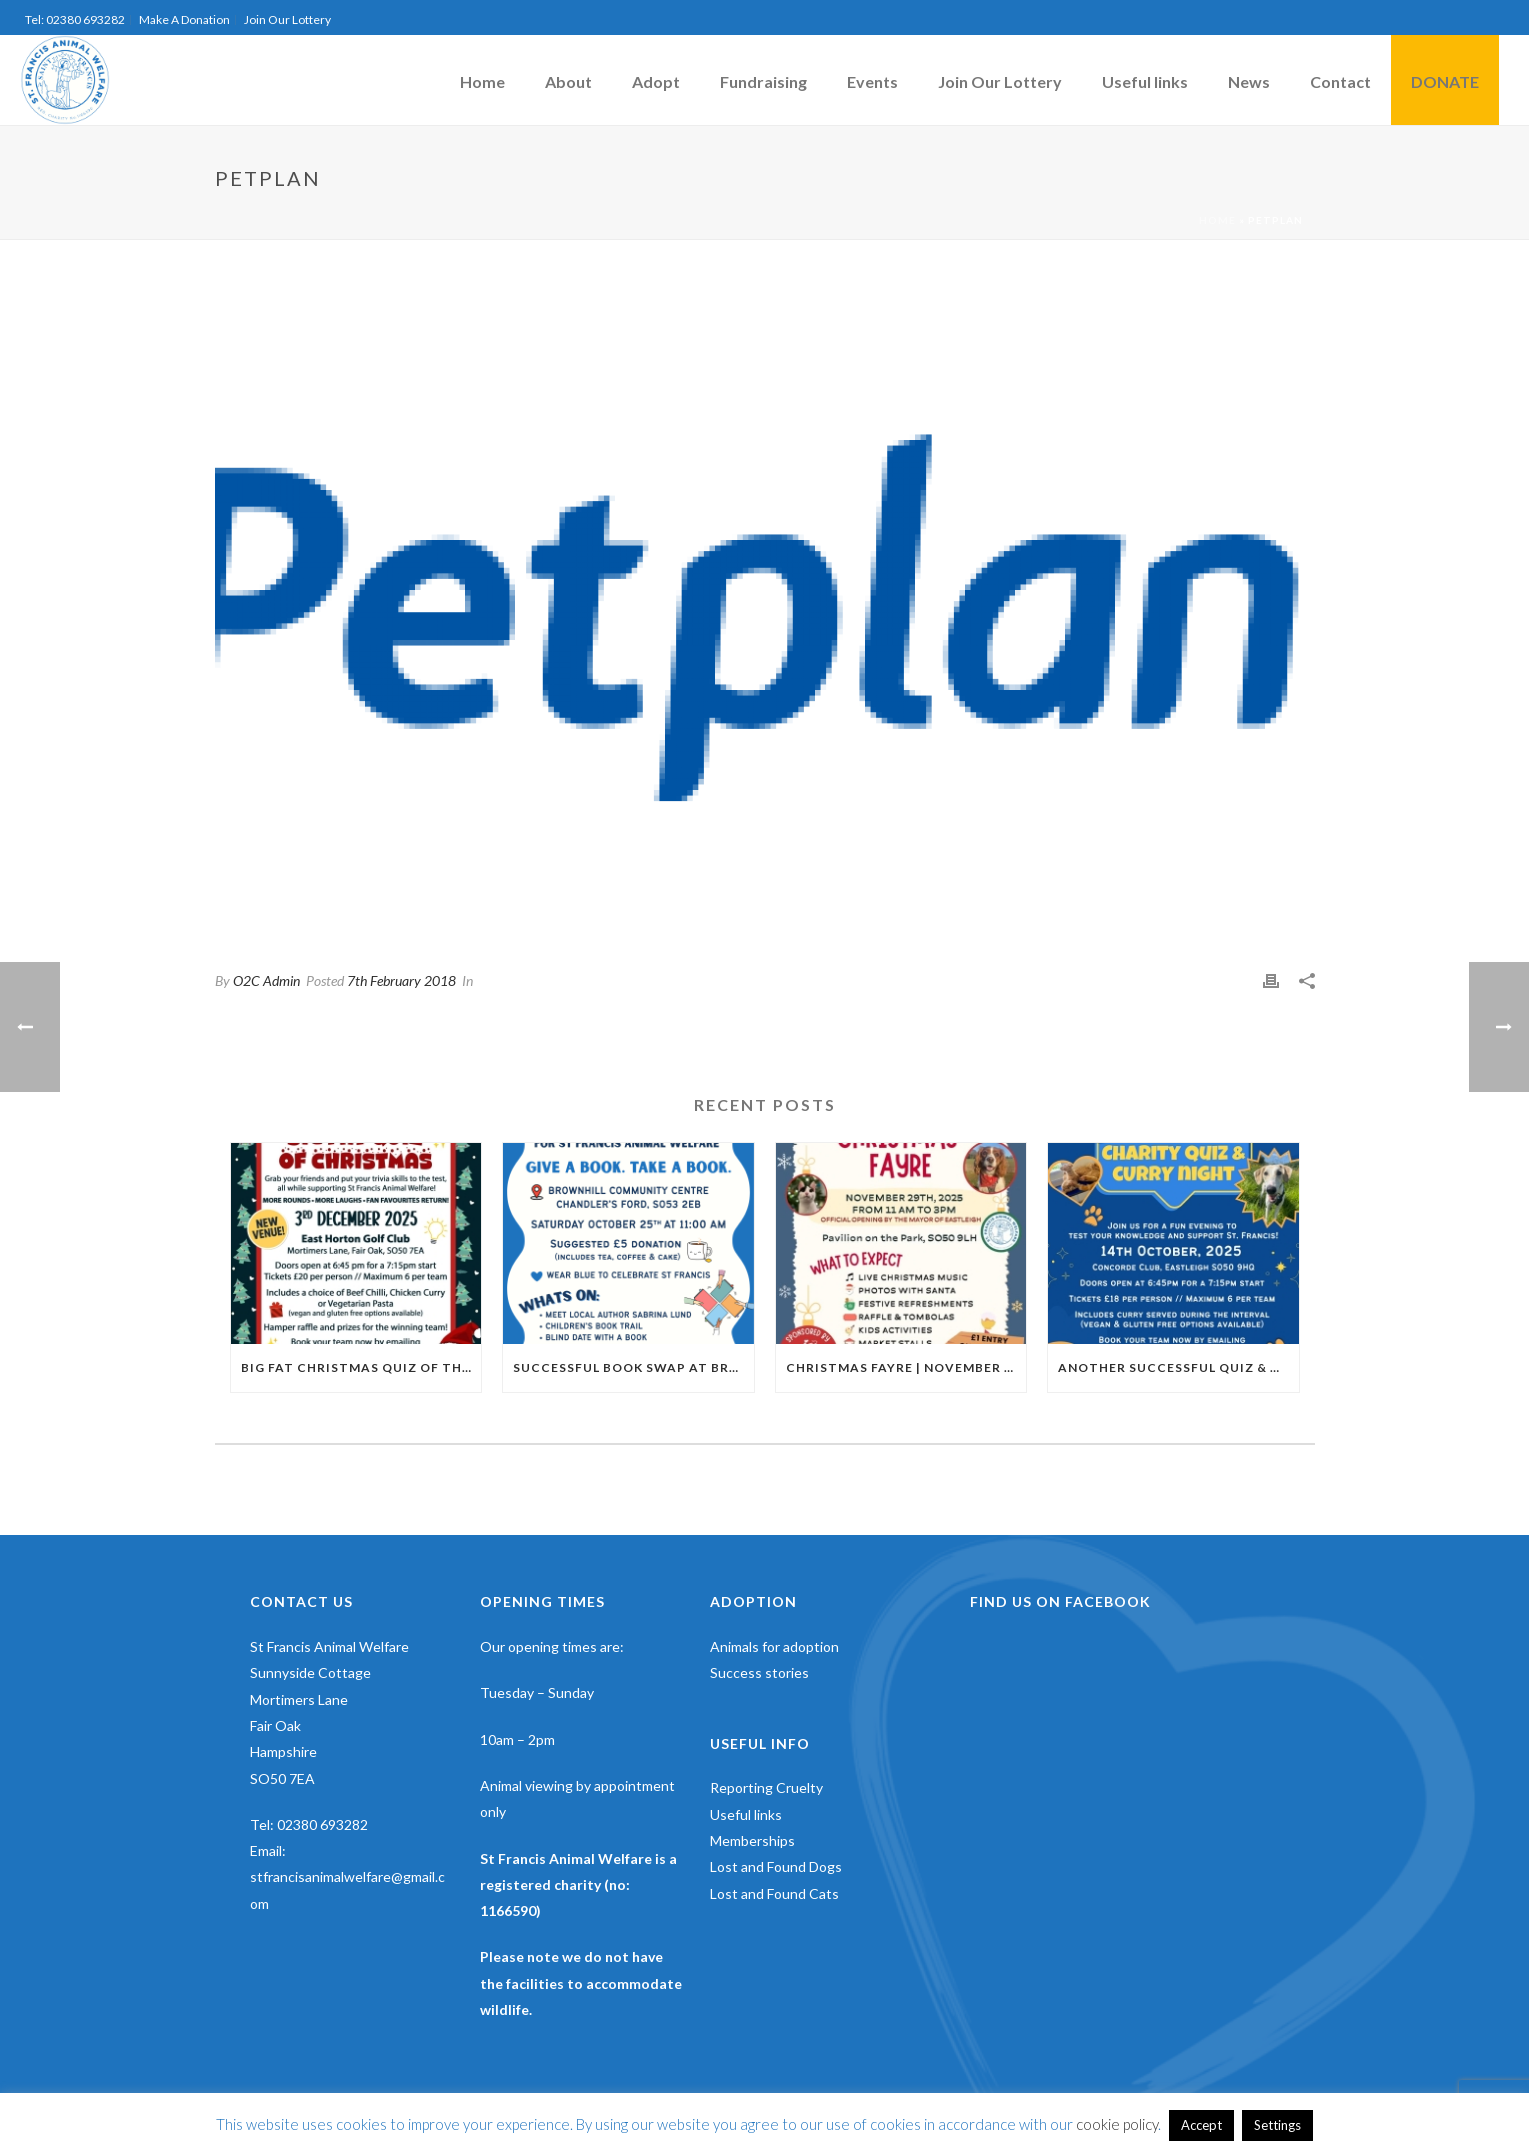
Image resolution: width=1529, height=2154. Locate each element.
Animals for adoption (774, 1646)
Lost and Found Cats (774, 1893)
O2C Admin (266, 980)
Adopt (656, 81)
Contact (1340, 81)
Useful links (1145, 81)
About (568, 81)
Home (482, 81)
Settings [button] (1277, 2125)
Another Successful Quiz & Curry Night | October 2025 (1178, 1367)
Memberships (752, 1840)
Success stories (759, 1672)
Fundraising (763, 81)
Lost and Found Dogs (776, 1866)
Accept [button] (1201, 2125)
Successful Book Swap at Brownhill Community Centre (633, 1367)
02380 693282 (322, 1824)
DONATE (1445, 81)
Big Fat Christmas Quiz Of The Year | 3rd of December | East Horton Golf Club (361, 1367)
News (1249, 81)
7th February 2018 (401, 980)
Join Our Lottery (1000, 81)
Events (872, 81)
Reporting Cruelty (766, 1787)
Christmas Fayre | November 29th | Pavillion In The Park (906, 1367)
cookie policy (1117, 2124)
